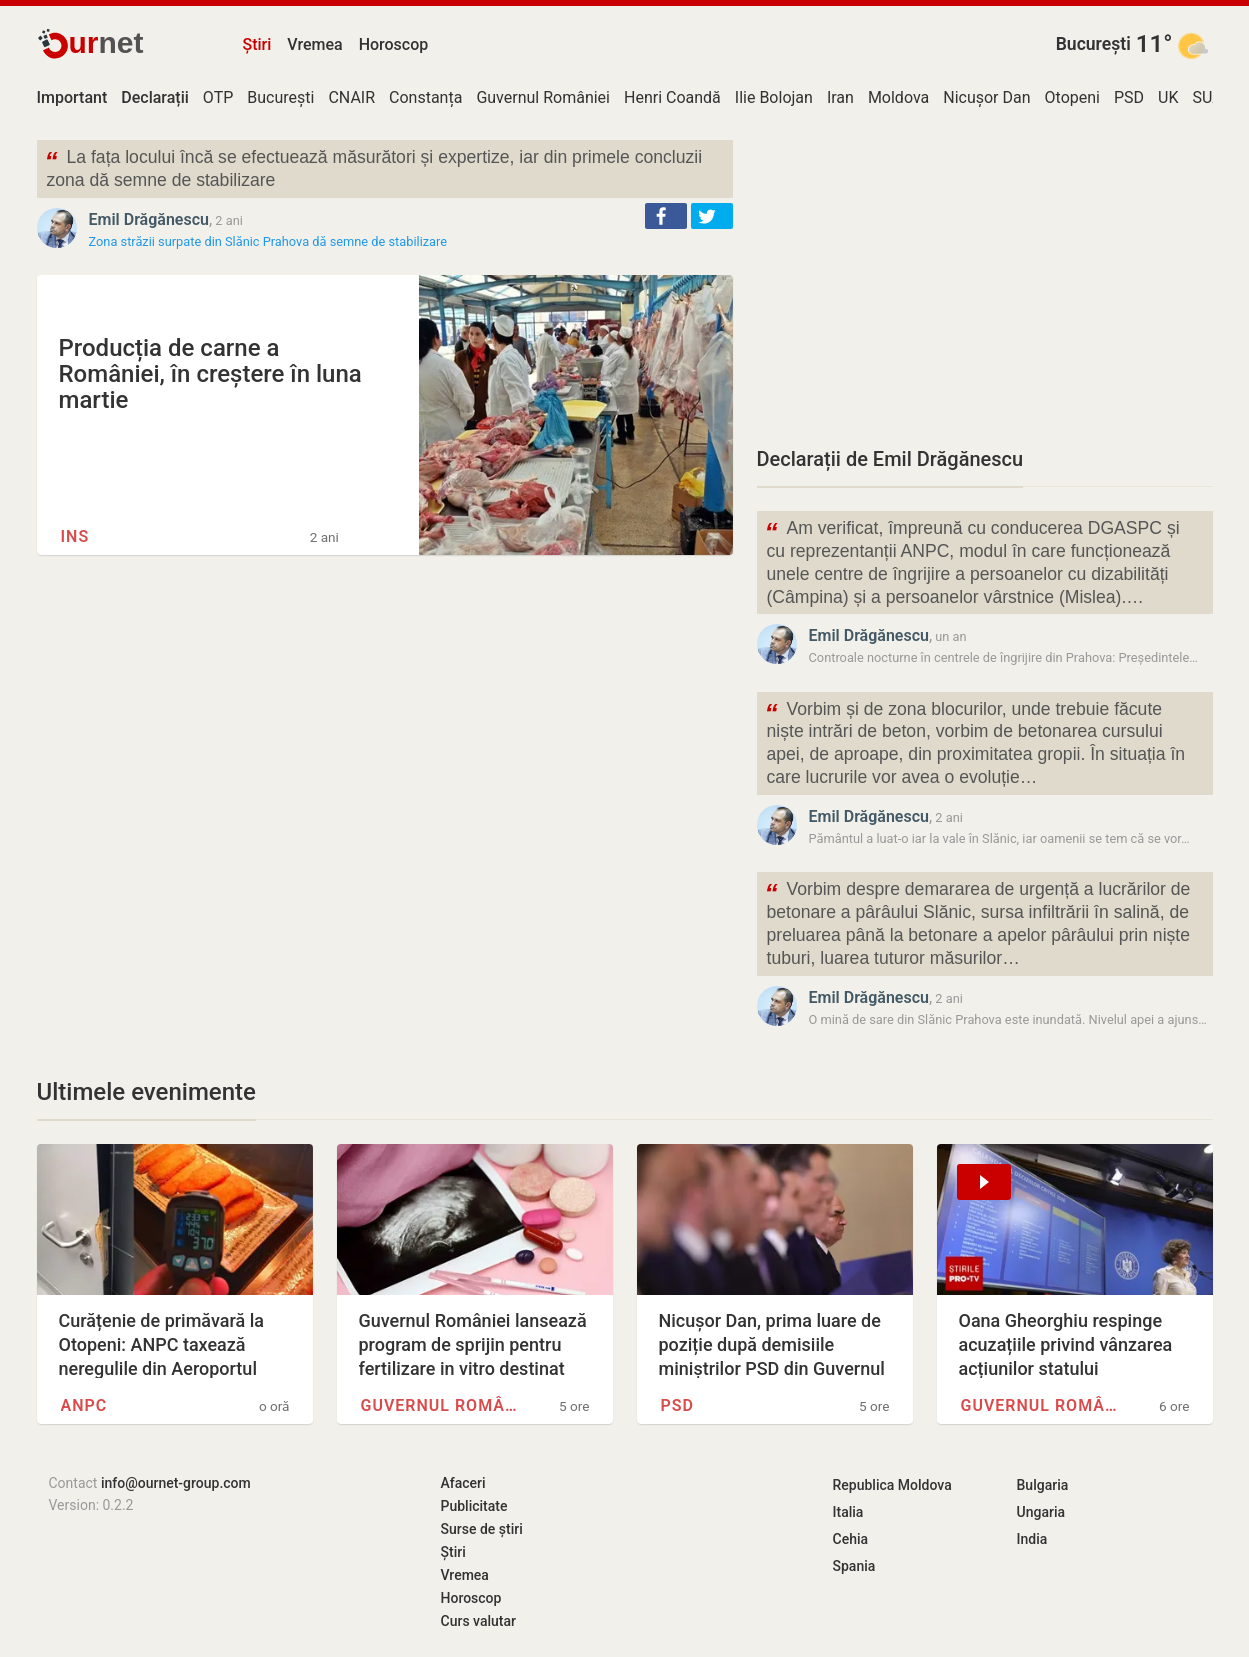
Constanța (425, 97)
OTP (218, 97)
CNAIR (351, 97)
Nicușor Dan (986, 97)
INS (75, 536)
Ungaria (1041, 1512)
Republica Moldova (892, 1485)
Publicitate (474, 1506)
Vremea (314, 44)
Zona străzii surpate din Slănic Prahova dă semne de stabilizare (268, 241)
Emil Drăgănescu (149, 219)
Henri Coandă (672, 97)
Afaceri (463, 1483)
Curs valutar (478, 1621)
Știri (257, 44)
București (1093, 44)
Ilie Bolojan (774, 97)
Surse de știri (482, 1529)
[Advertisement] (985, 280)
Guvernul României (543, 97)
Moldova (898, 97)
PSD (1129, 97)
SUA (1207, 97)
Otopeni (1072, 97)
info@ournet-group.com (176, 1483)
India (1032, 1539)
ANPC (84, 1405)
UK (1168, 97)
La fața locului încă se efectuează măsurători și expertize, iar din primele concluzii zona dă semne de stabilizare (374, 167)
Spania (854, 1566)
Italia (848, 1512)
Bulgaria (1043, 1485)
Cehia (851, 1539)
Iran (840, 97)
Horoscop (394, 44)
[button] (666, 216)
